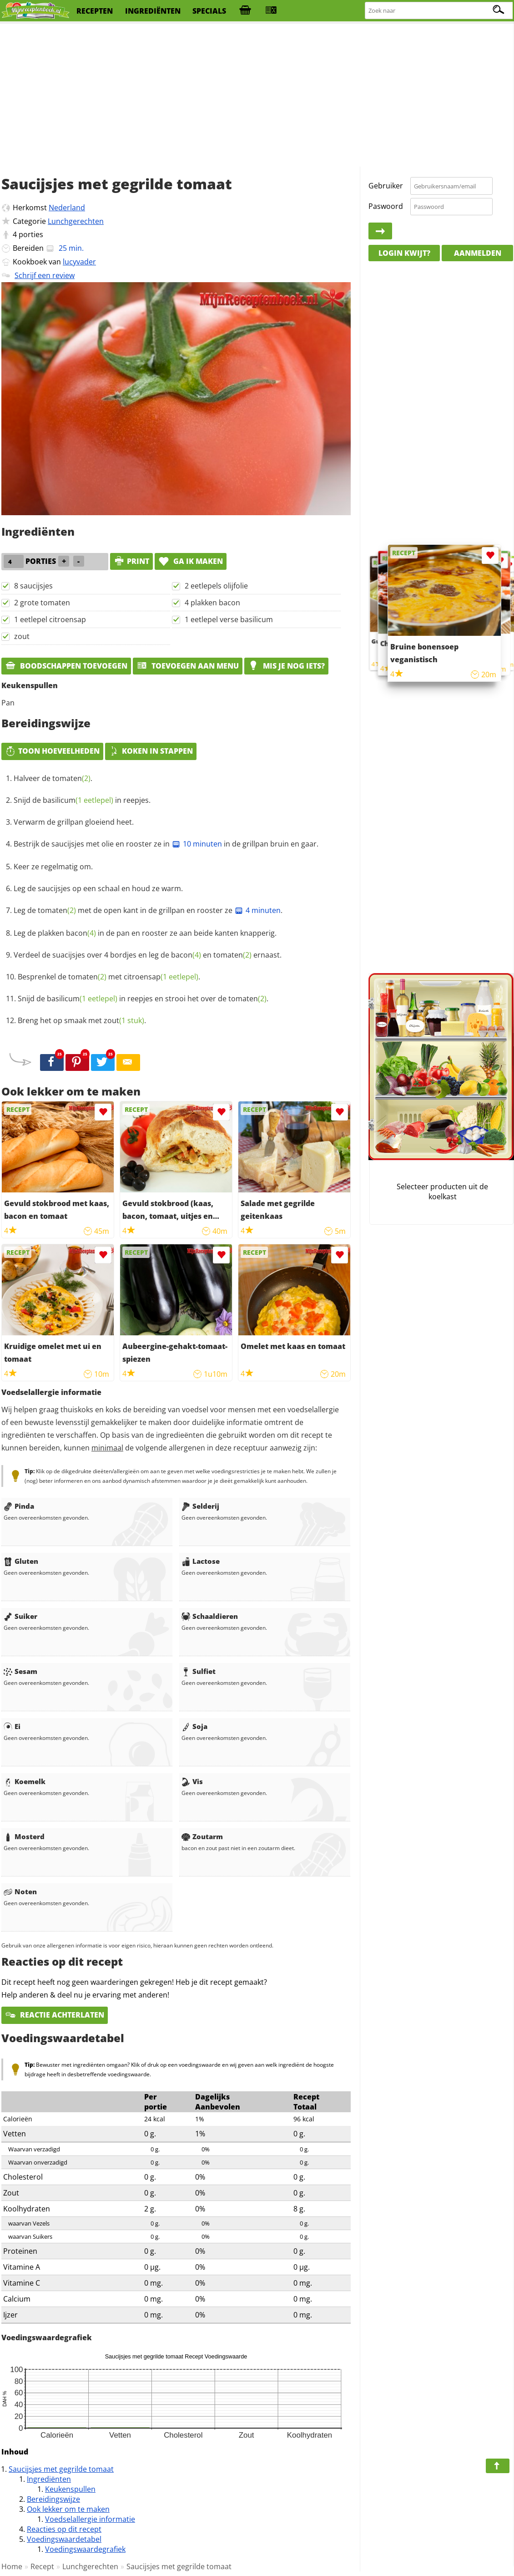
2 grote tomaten (42, 603)
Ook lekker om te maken (68, 2509)
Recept (42, 2566)
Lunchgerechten (76, 221)
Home (11, 2566)
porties (31, 234)
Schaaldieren (209, 1616)
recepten (94, 11)
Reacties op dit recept (64, 2529)
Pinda (19, 1506)
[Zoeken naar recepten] (439, 11)
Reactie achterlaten (54, 2015)
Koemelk (24, 1781)
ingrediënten (153, 11)
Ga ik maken (190, 561)
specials (209, 11)
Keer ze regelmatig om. (53, 867)
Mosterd (24, 1836)
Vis (192, 1781)
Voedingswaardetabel (64, 2539)
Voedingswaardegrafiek (85, 2549)
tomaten (71, 778)
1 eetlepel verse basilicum (229, 619)
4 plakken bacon (212, 603)
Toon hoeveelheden (52, 751)
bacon (81, 933)
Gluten (21, 1561)
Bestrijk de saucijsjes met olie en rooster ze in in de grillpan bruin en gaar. (166, 844)
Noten (20, 1891)
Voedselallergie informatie (90, 2519)
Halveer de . (53, 778)
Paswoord (385, 206)
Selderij (200, 1506)
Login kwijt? (404, 253)
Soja (194, 1726)
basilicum (78, 800)
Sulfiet (198, 1671)
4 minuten (257, 910)
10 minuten (196, 844)
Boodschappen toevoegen (66, 666)
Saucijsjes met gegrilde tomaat (61, 2469)
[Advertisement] (257, 95)
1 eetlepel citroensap (50, 619)
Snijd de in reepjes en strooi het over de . (143, 999)
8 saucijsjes (33, 586)
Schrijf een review (45, 275)
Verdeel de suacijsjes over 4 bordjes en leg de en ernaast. (148, 955)
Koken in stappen (151, 751)
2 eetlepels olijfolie (216, 586)
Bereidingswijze (53, 2499)
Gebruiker (385, 186)
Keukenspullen (70, 2489)
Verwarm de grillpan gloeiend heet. (74, 822)
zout (22, 636)
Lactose (200, 1561)
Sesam (20, 1671)
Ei (12, 1726)
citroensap (161, 977)
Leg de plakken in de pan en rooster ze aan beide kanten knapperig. (145, 933)
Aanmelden (477, 253)
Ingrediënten (49, 2479)
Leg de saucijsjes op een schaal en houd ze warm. (98, 888)
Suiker (20, 1616)
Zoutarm (202, 1836)
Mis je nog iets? (286, 666)
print (131, 561)
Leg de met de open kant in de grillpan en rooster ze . (148, 910)
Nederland (67, 208)
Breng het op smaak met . (82, 1020)
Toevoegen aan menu (187, 666)
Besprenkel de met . (109, 977)
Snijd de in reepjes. (82, 800)
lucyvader (79, 262)
